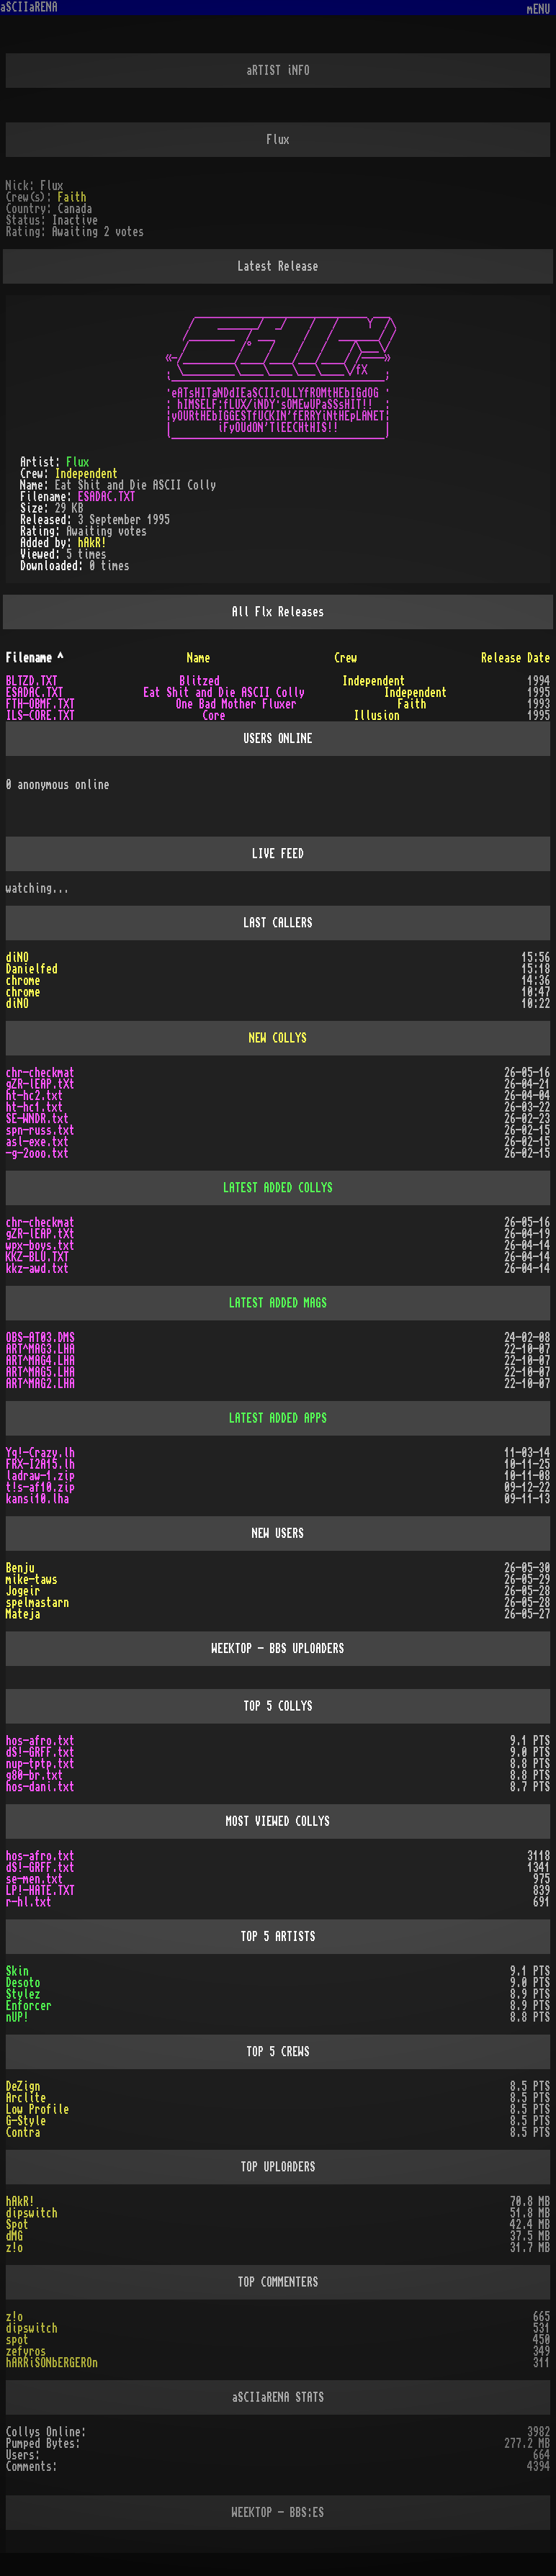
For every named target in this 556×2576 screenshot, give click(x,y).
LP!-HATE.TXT (40, 1890)
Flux (77, 462)
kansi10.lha (37, 1499)
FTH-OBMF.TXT (40, 704)
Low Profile (37, 2109)
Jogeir (23, 1591)
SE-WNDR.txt (37, 1119)
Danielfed (32, 969)
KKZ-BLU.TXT (37, 1257)
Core (213, 715)
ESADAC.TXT (106, 497)
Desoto (23, 1983)
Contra (23, 2132)
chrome (23, 980)
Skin (17, 1971)
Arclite (26, 2098)
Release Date (515, 658)
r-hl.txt (29, 1902)
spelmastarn (37, 1602)
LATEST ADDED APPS (278, 1418)
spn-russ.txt (40, 1130)
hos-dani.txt (40, 1787)
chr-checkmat (40, 1072)
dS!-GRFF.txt (40, 1752)
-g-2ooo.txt (37, 1153)
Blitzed (199, 681)
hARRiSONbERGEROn (52, 2363)
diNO (17, 957)
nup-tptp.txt (40, 1764)
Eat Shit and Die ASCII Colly (224, 692)
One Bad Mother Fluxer (236, 704)
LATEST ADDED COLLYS (278, 1188)
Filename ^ (34, 658)
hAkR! (92, 543)
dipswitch (32, 2213)
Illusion (377, 715)
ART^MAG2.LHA (40, 1384)
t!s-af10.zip (40, 1487)
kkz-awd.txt (37, 1268)
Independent (86, 473)
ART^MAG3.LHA (40, 1349)
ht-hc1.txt (34, 1107)
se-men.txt (34, 1879)
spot (17, 2340)
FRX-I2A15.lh (40, 1464)
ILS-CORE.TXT (40, 715)
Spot (17, 2224)
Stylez (23, 1994)
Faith (72, 197)
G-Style (26, 2121)
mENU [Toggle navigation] (538, 9)
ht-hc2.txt (34, 1096)
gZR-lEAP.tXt (40, 1084)
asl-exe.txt (37, 1142)
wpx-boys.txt (40, 1245)
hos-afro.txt (40, 1741)
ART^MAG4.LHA (40, 1360)
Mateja (23, 1614)
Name (198, 658)
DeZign (23, 2086)
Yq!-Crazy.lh (40, 1453)
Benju (20, 1568)
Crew (345, 658)
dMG (14, 2236)
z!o (14, 2247)
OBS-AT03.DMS (40, 1337)
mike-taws (32, 1579)
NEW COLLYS (278, 1038)
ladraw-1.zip (40, 1476)
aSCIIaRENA (29, 7)
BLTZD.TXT (32, 681)
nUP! (17, 2017)
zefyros (26, 2351)
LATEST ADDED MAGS (278, 1303)
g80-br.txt (34, 1775)
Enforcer (29, 2006)
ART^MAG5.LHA (40, 1372)
